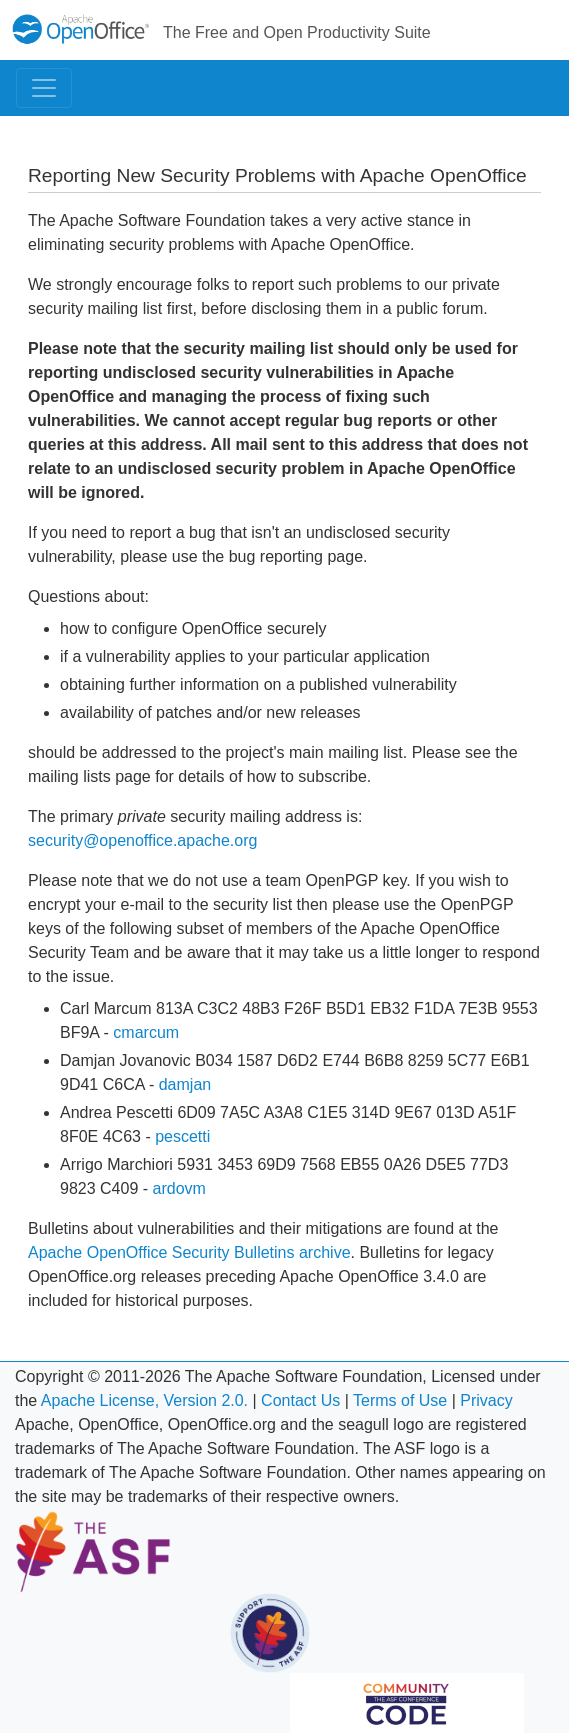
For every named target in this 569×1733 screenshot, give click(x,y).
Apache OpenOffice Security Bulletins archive (189, 1252)
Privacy (486, 1400)
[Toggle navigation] (44, 88)
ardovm (179, 1188)
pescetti (182, 1136)
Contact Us (300, 1400)
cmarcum (146, 1032)
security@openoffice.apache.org (142, 840)
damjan (185, 1084)
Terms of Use (400, 1400)
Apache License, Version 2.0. (144, 1400)
